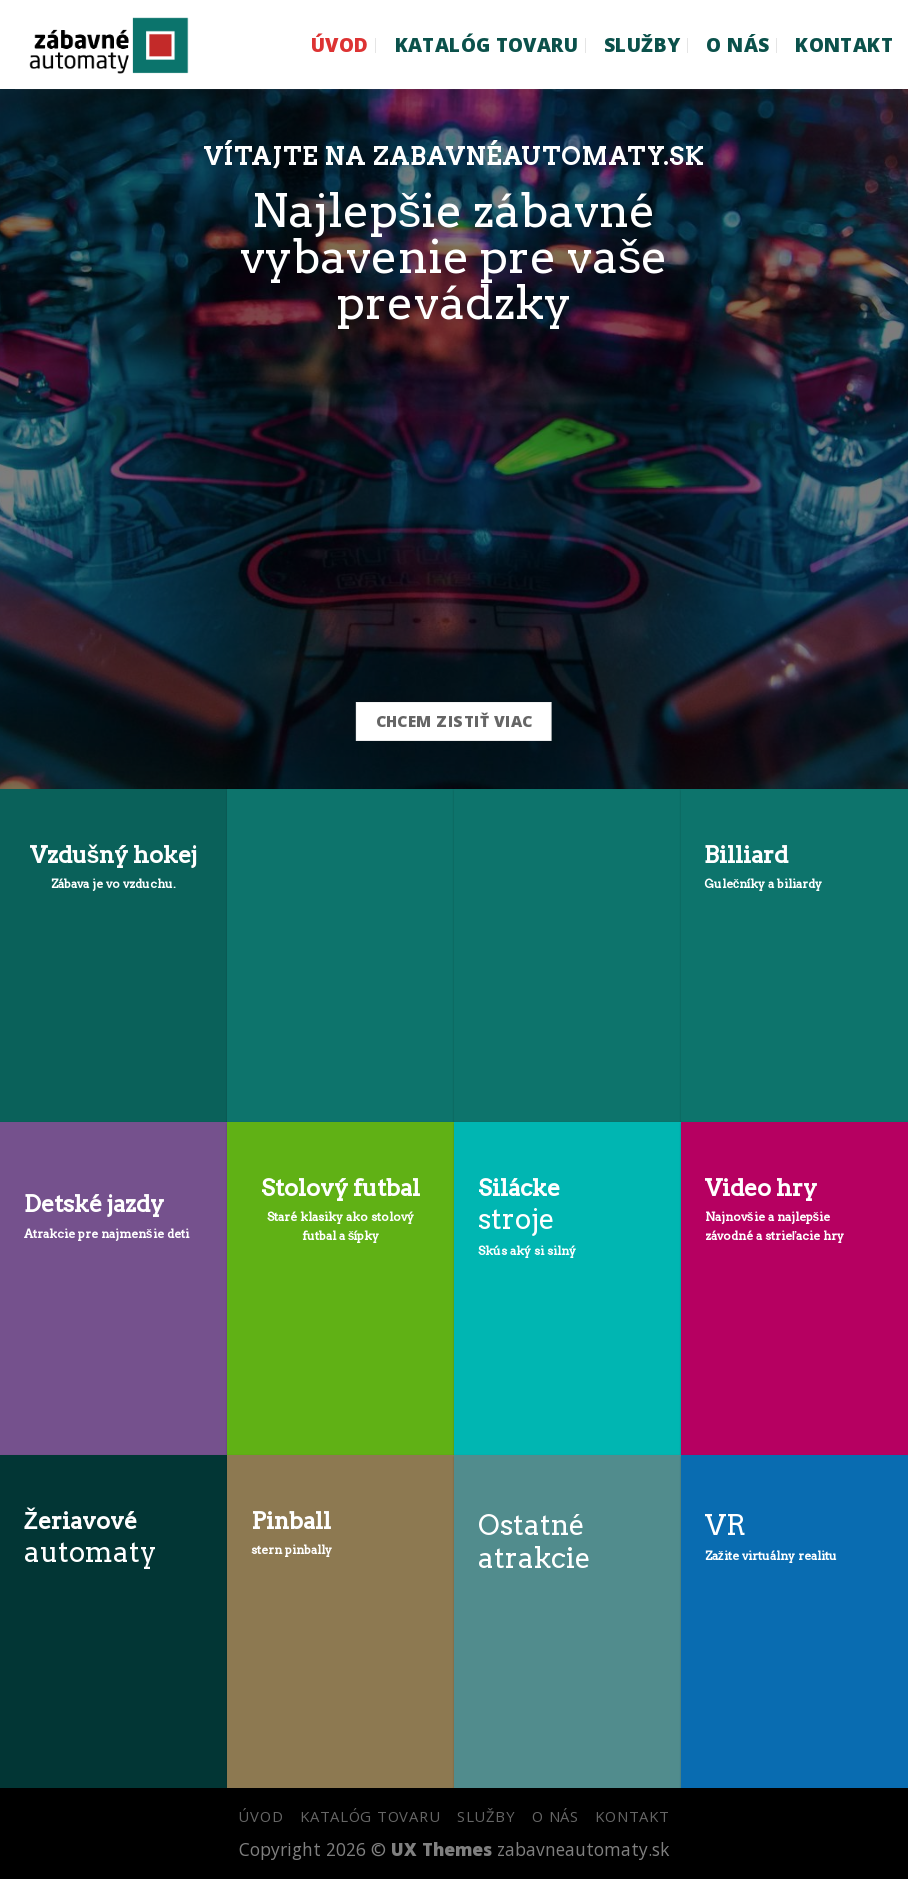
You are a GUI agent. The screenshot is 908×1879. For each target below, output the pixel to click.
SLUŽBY (642, 44)
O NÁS (737, 44)
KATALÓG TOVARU (486, 44)
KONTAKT (844, 44)
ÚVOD (340, 44)
